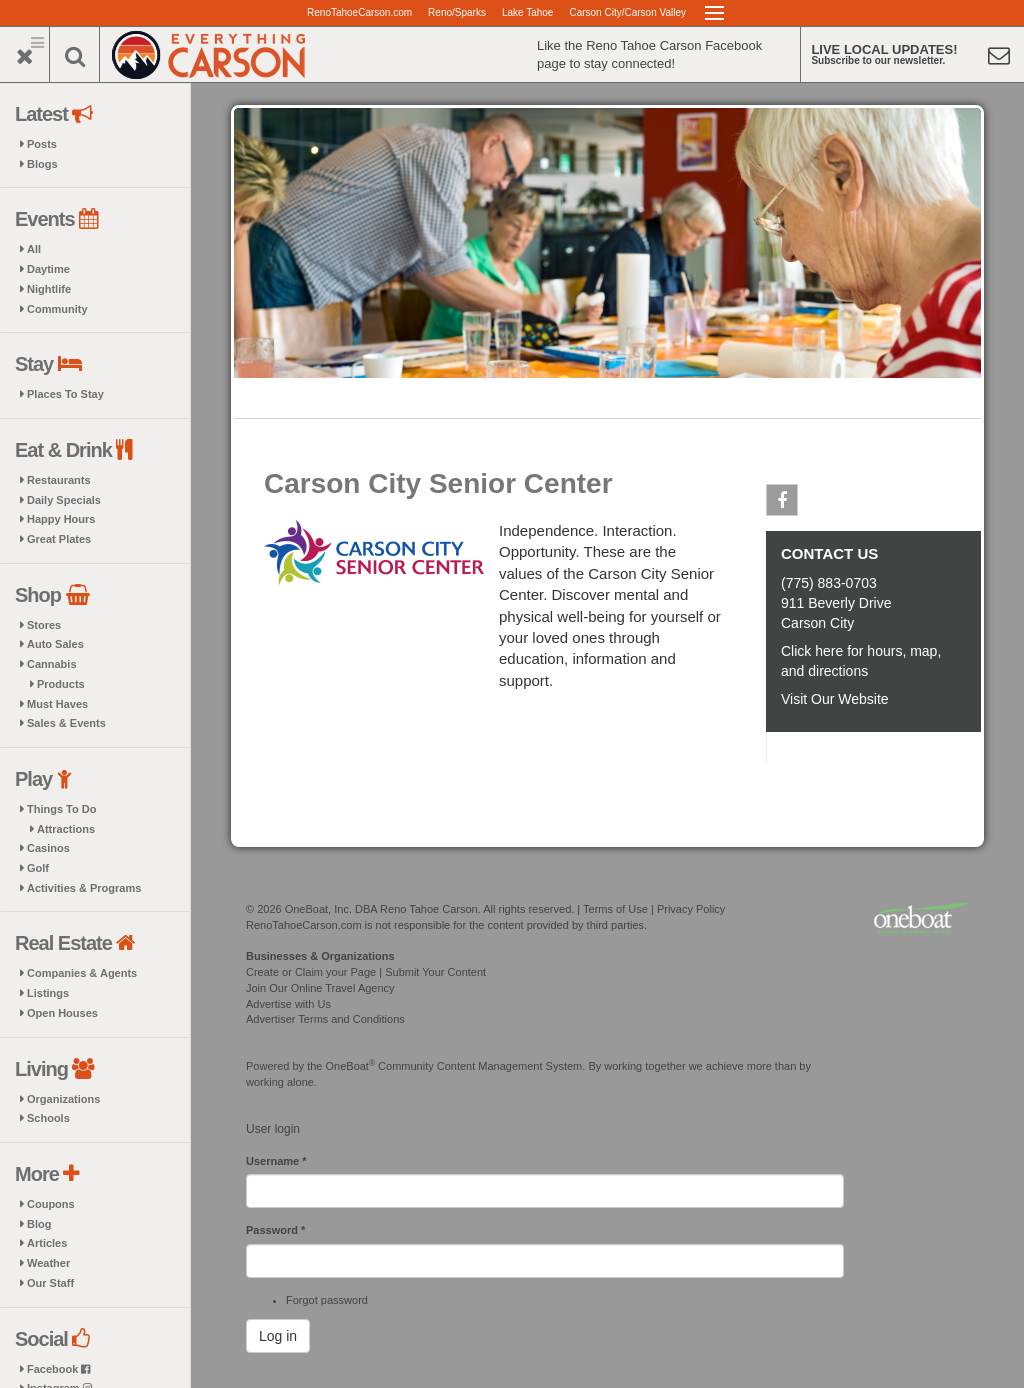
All (34, 249)
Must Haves (57, 704)
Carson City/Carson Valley (627, 12)
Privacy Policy (691, 909)
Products (61, 684)
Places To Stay (65, 394)
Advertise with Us (288, 1004)
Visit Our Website (835, 699)
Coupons (51, 1204)
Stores (44, 625)
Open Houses (62, 1013)
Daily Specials (64, 500)
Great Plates (59, 539)
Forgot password (327, 1300)
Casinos (48, 848)
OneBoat (351, 1066)
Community (57, 309)
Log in (278, 1336)
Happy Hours (61, 519)
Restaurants (59, 480)
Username (276, 1161)
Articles (47, 1243)
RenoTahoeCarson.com (359, 12)
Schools (48, 1118)
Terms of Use (615, 909)
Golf (38, 868)
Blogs (42, 164)
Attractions (66, 829)
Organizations (63, 1099)
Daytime (48, 269)
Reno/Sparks (457, 12)
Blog (39, 1224)
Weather (48, 1263)
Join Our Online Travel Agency (320, 988)
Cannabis (52, 664)
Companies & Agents (82, 973)
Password (275, 1230)
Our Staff (50, 1283)
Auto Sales (55, 644)
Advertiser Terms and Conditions (325, 1019)
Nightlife (49, 289)
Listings (48, 993)
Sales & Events (66, 723)
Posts (42, 144)
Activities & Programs (84, 888)
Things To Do (61, 809)
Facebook (58, 1369)
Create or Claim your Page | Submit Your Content (366, 972)
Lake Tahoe (528, 12)
